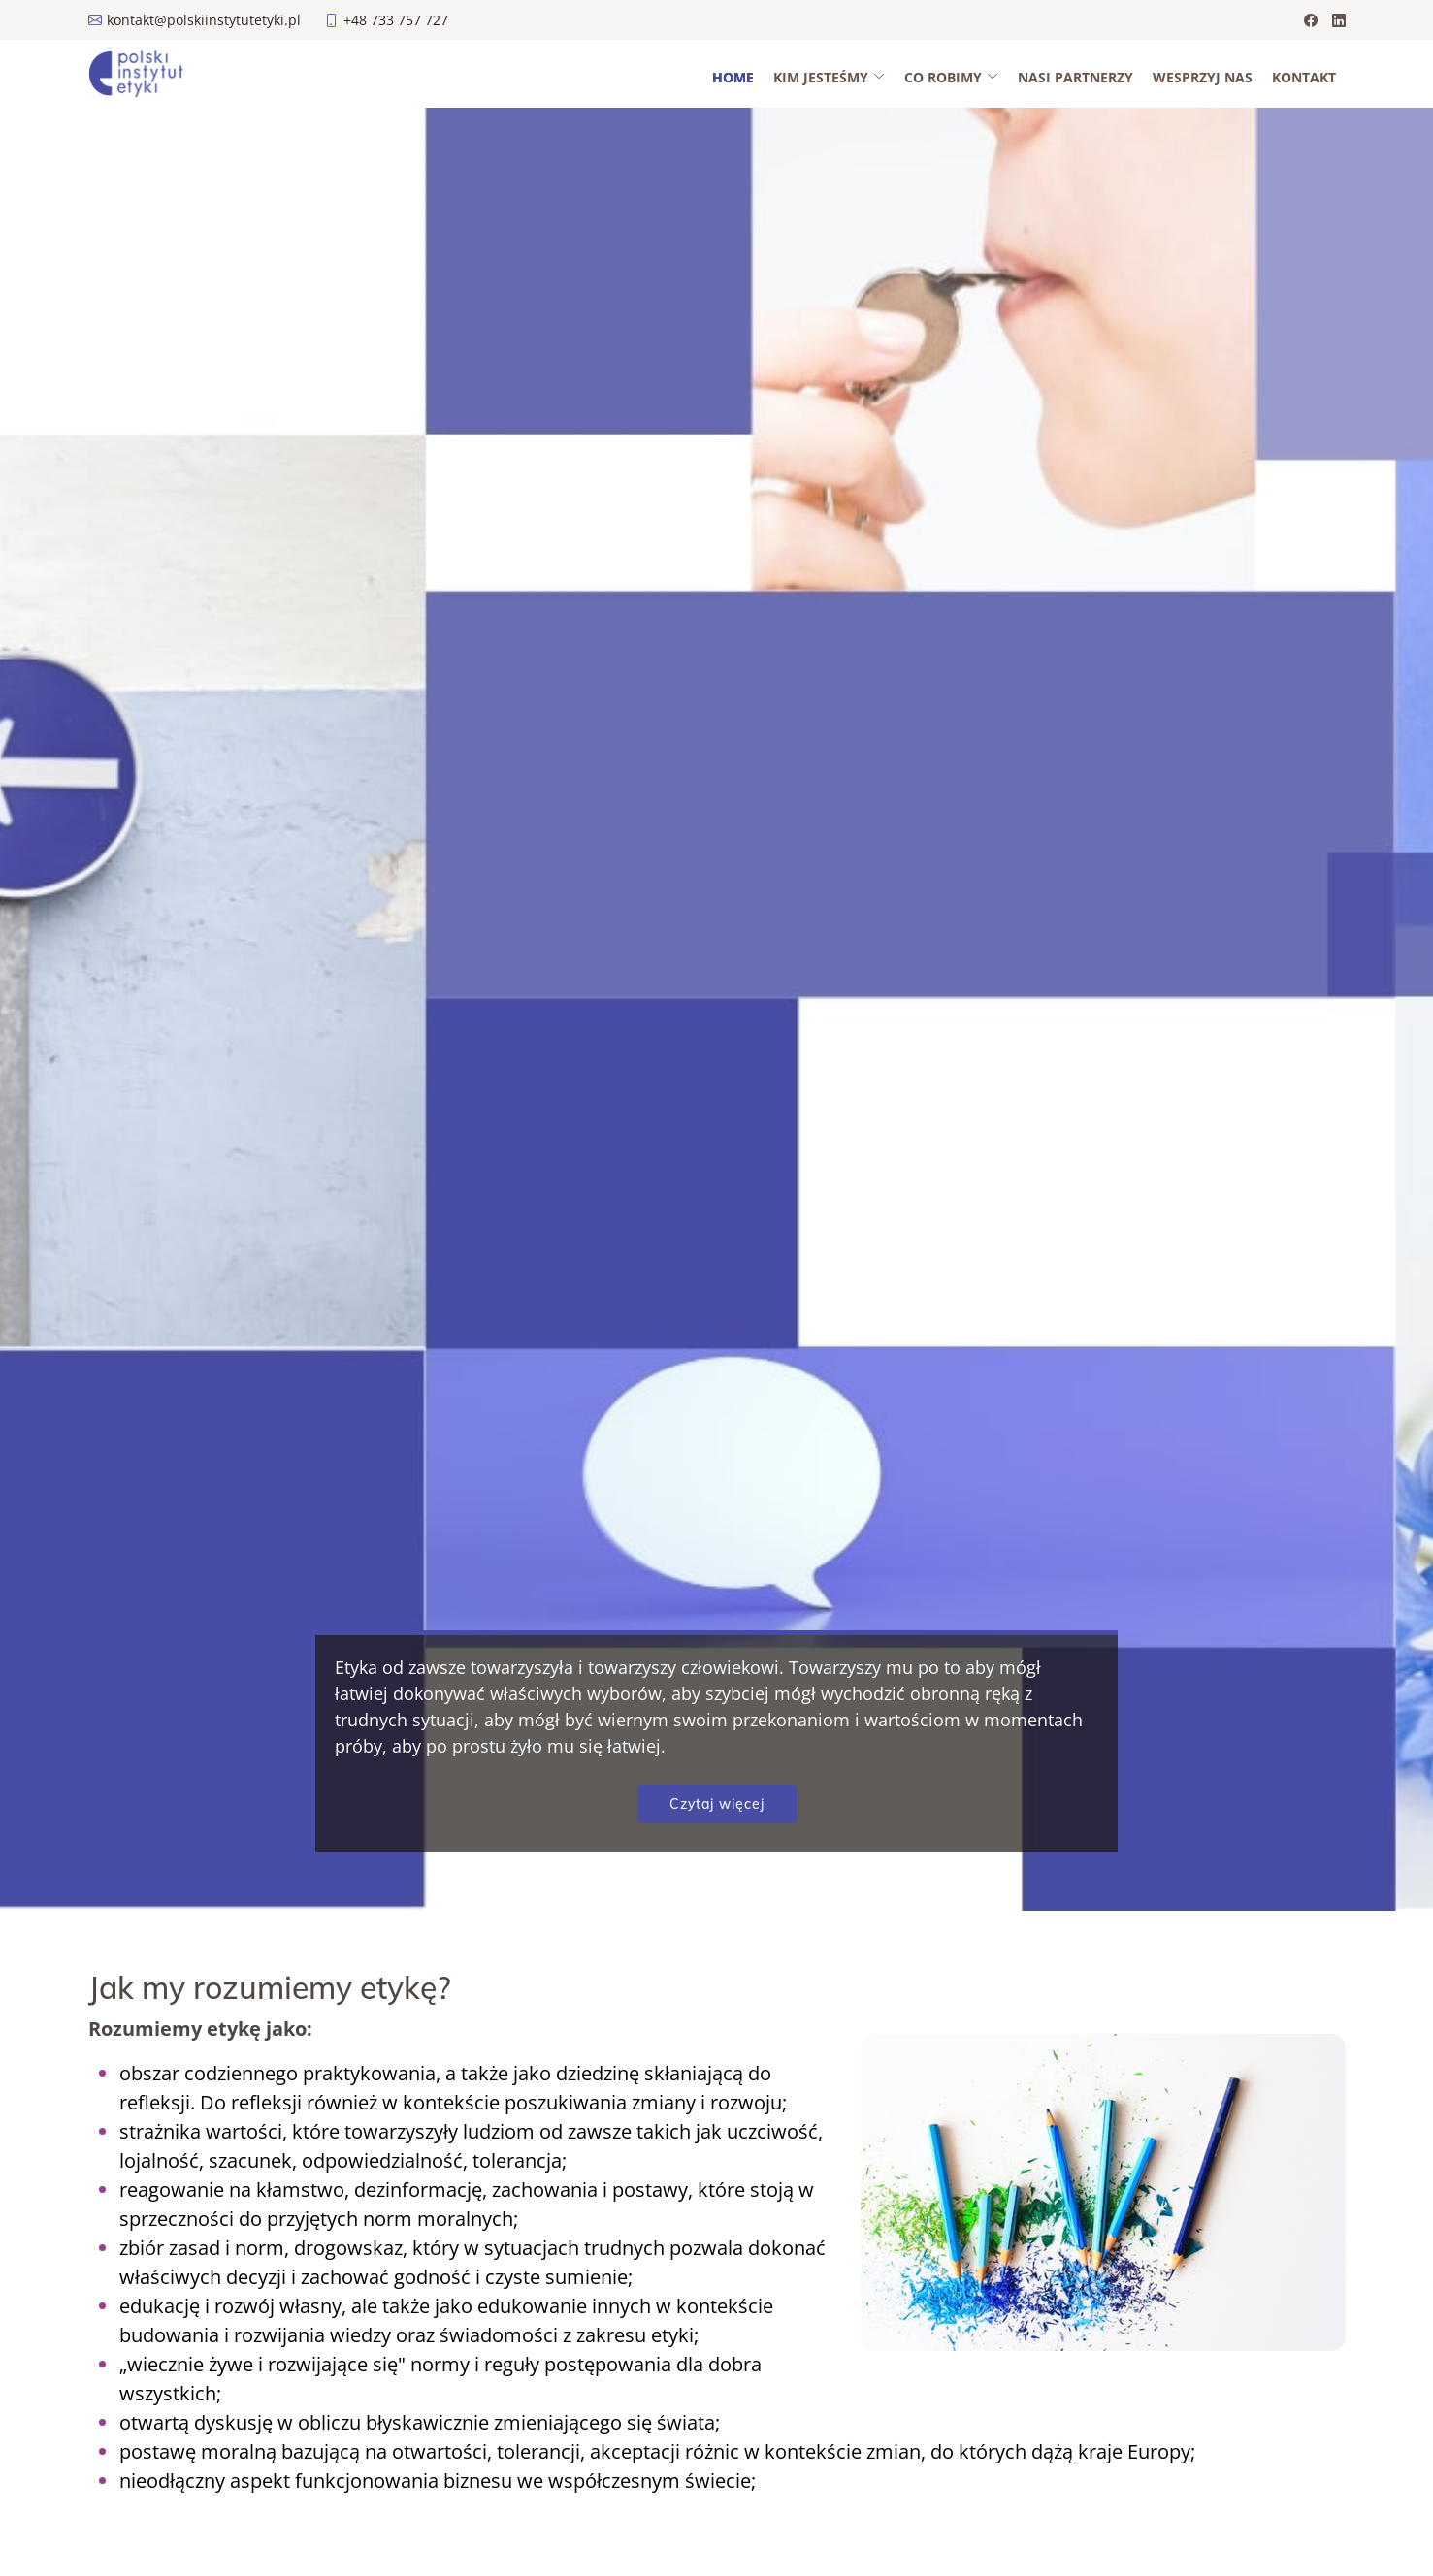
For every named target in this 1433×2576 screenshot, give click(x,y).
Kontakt (1304, 77)
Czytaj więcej (717, 1804)
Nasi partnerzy (1075, 77)
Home (733, 77)
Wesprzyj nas (1203, 77)
